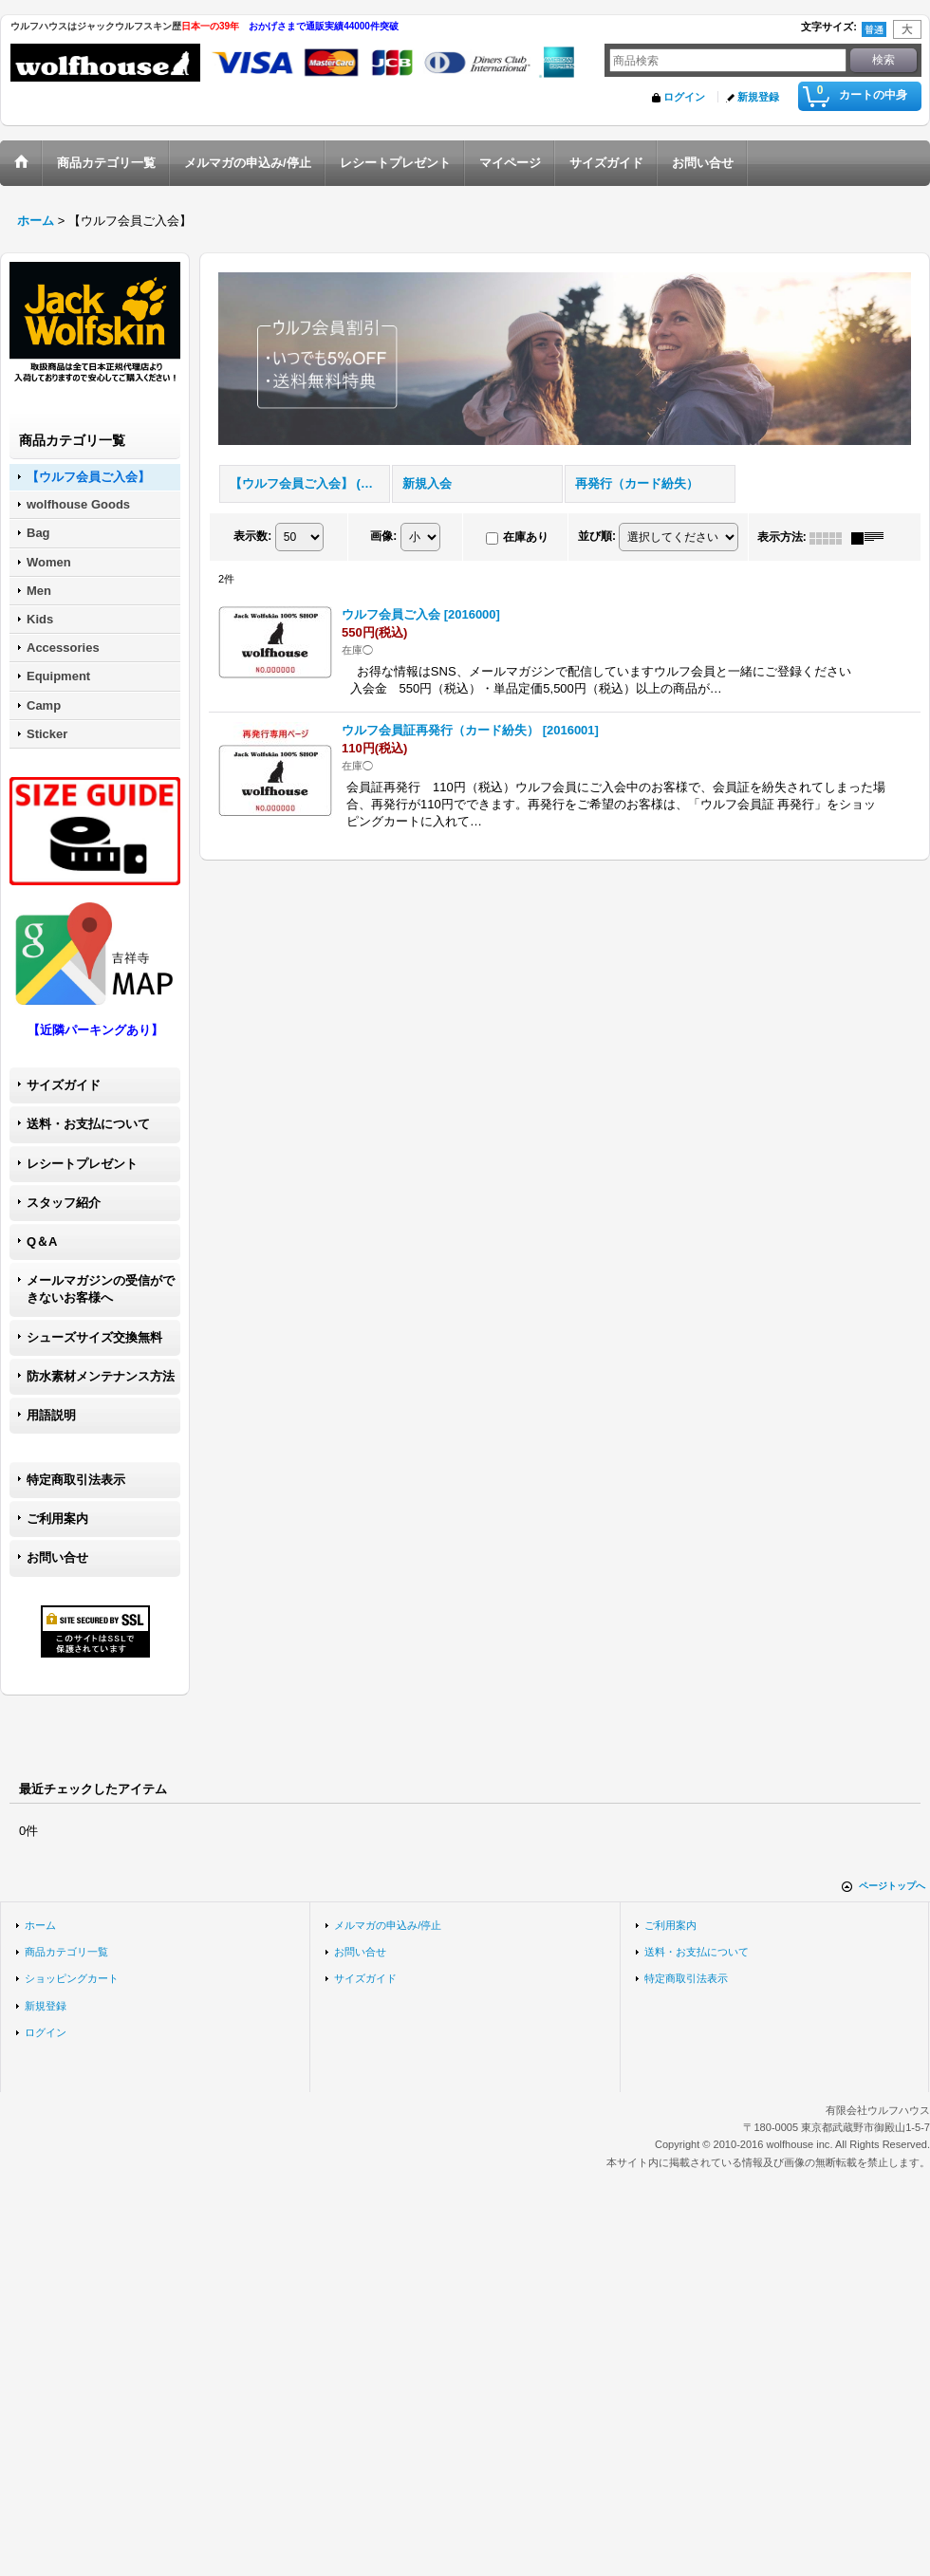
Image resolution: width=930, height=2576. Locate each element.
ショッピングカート (72, 1978)
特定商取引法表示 (76, 1480)
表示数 (252, 536)
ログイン (684, 96)
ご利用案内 (57, 1518)
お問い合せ (57, 1557)
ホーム (40, 1925)
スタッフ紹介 (64, 1202)
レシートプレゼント (82, 1164)
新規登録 (758, 96)
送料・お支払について (88, 1124)
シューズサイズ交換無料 (94, 1337)
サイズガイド (64, 1085)
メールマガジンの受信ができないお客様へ (101, 1289)
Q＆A (42, 1241)
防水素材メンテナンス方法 (101, 1376)
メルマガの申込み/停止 (387, 1925)
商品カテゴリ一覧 (66, 1951)
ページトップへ (892, 1886)
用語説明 (51, 1415)
